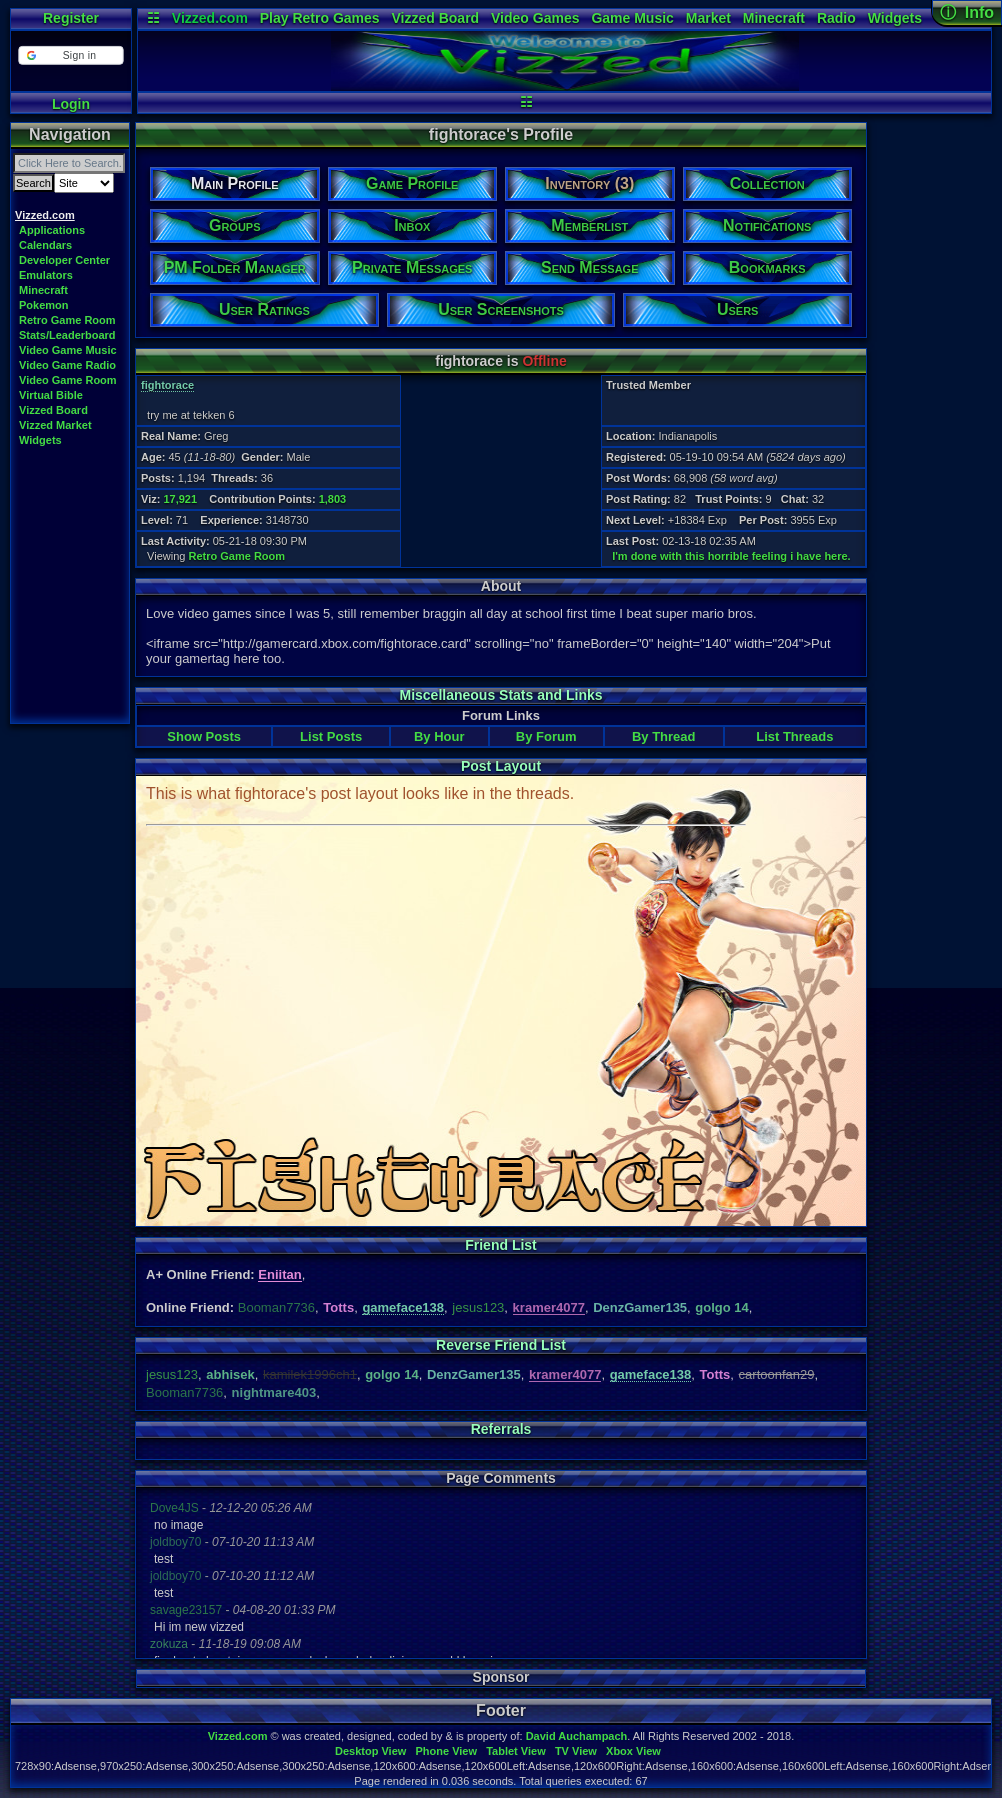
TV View (576, 1751)
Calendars (45, 245)
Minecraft (774, 18)
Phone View (446, 1751)
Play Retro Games (320, 18)
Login (71, 104)
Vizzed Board (435, 18)
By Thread (664, 736)
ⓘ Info (967, 12)
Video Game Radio (67, 365)
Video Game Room (68, 380)
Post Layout (501, 766)
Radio (836, 18)
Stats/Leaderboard (67, 335)
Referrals (501, 1429)
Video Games (535, 18)
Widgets (895, 18)
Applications (52, 230)
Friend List (501, 1245)
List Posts (331, 736)
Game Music (632, 18)
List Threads (794, 736)
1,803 (333, 499)
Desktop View (370, 1751)
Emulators (46, 275)
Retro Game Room (67, 320)
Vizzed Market (55, 425)
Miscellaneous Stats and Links (500, 695)
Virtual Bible (51, 395)
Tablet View (516, 1751)
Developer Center (64, 260)
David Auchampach (577, 1736)
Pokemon (44, 305)
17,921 (180, 499)
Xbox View (633, 1751)
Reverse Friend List (501, 1345)
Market (708, 18)
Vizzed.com (210, 18)
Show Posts (204, 736)
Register (71, 18)
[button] (70, 55)
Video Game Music (68, 350)
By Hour (439, 736)
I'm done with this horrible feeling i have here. (731, 556)
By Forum (546, 736)
